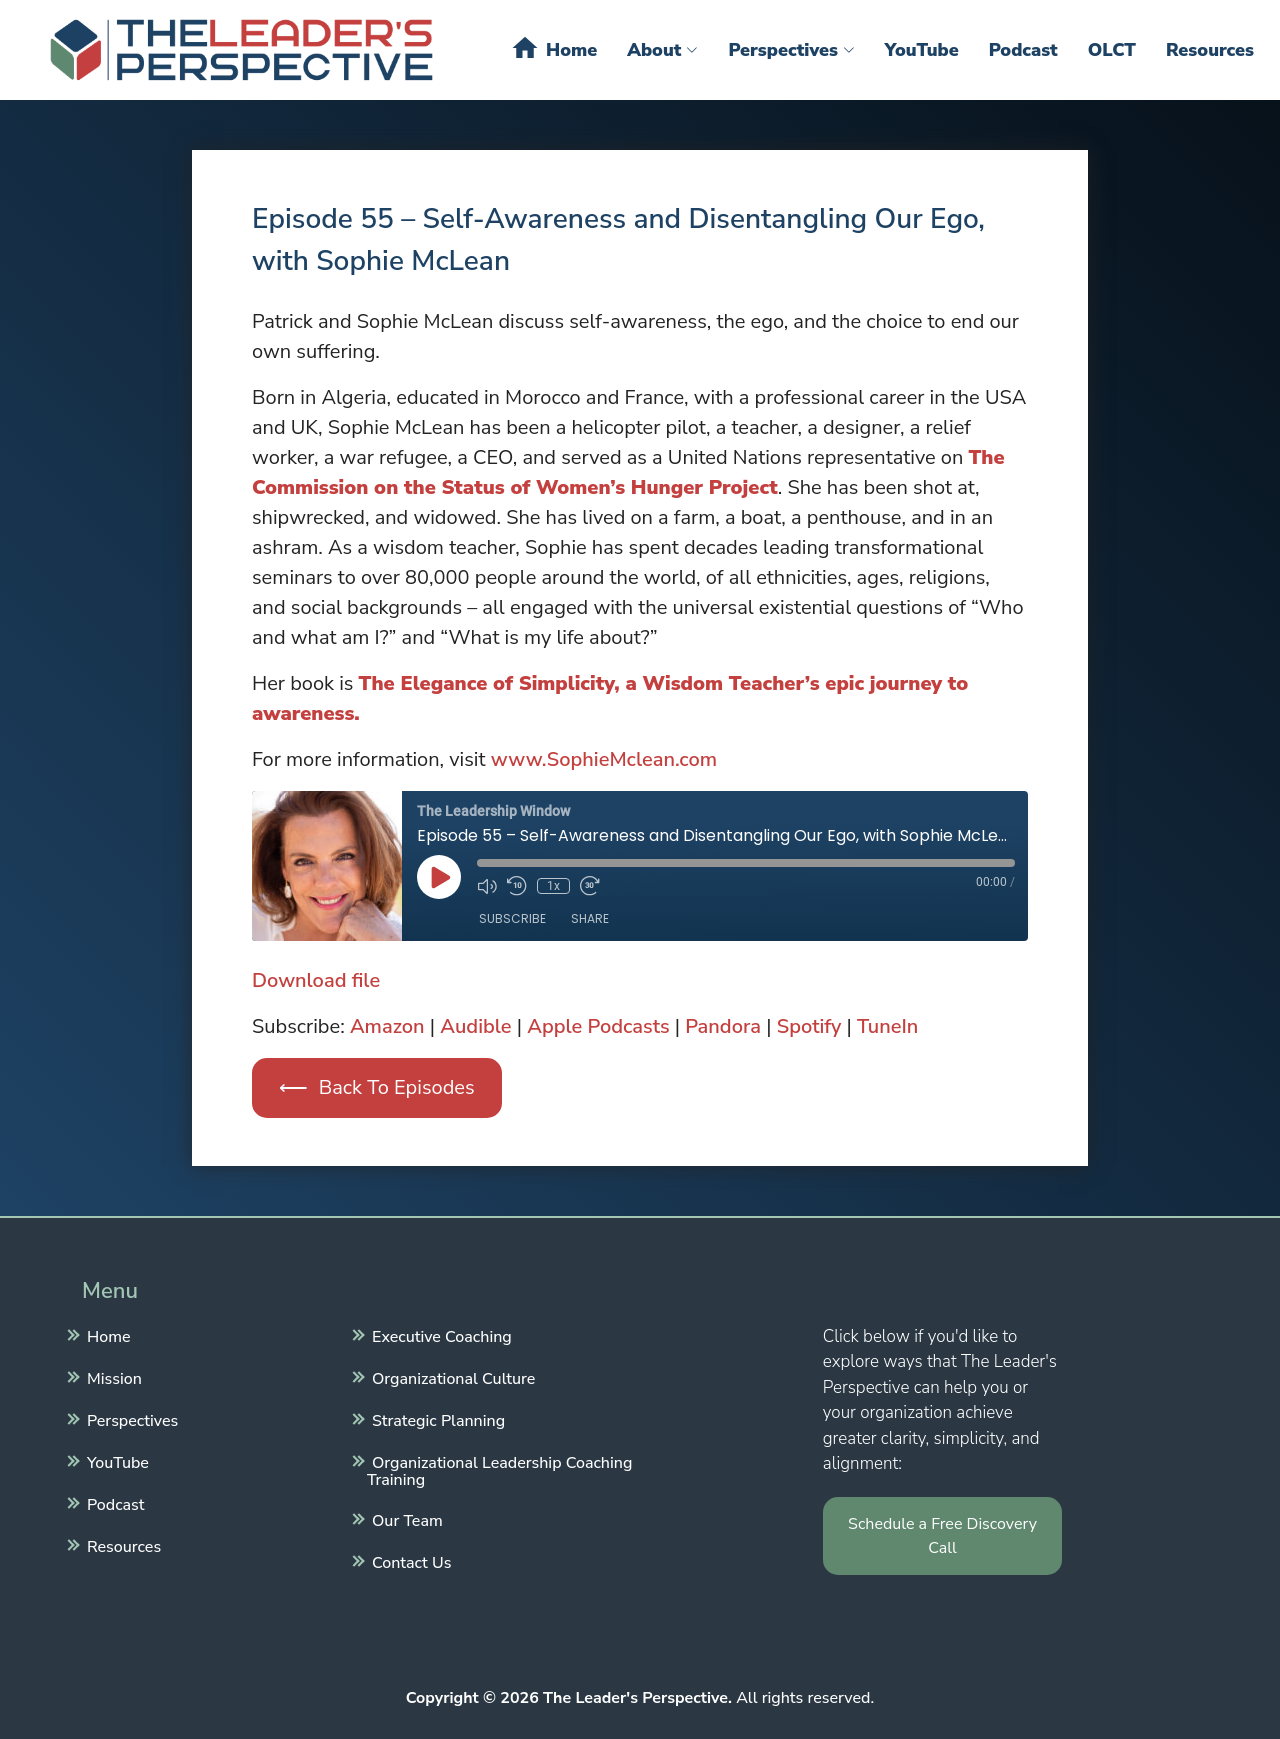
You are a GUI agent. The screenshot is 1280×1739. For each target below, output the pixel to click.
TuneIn (887, 1026)
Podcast (1023, 50)
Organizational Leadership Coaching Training (499, 1469)
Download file (316, 980)
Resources (1210, 50)
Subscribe (512, 918)
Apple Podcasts (598, 1026)
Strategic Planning (436, 1419)
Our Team (405, 1519)
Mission (112, 1377)
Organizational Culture (451, 1377)
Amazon (387, 1026)
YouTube (922, 50)
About (662, 50)
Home (553, 48)
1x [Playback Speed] (553, 886)
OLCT (1112, 50)
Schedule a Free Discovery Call (942, 1536)
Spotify (809, 1026)
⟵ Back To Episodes (376, 1087)
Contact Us (409, 1561)
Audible (475, 1026)
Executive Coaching (439, 1335)
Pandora (723, 1026)
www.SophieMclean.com (604, 759)
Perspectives (791, 50)
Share (590, 918)
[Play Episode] (439, 877)
